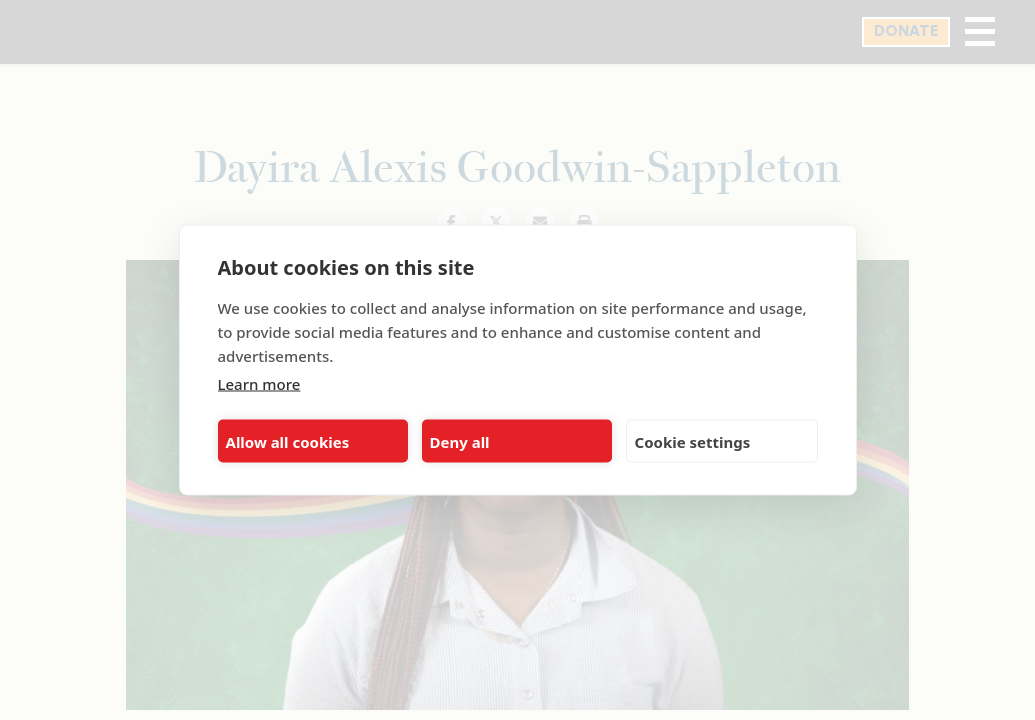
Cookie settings (693, 441)
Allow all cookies (288, 441)
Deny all (460, 441)
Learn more (259, 384)
